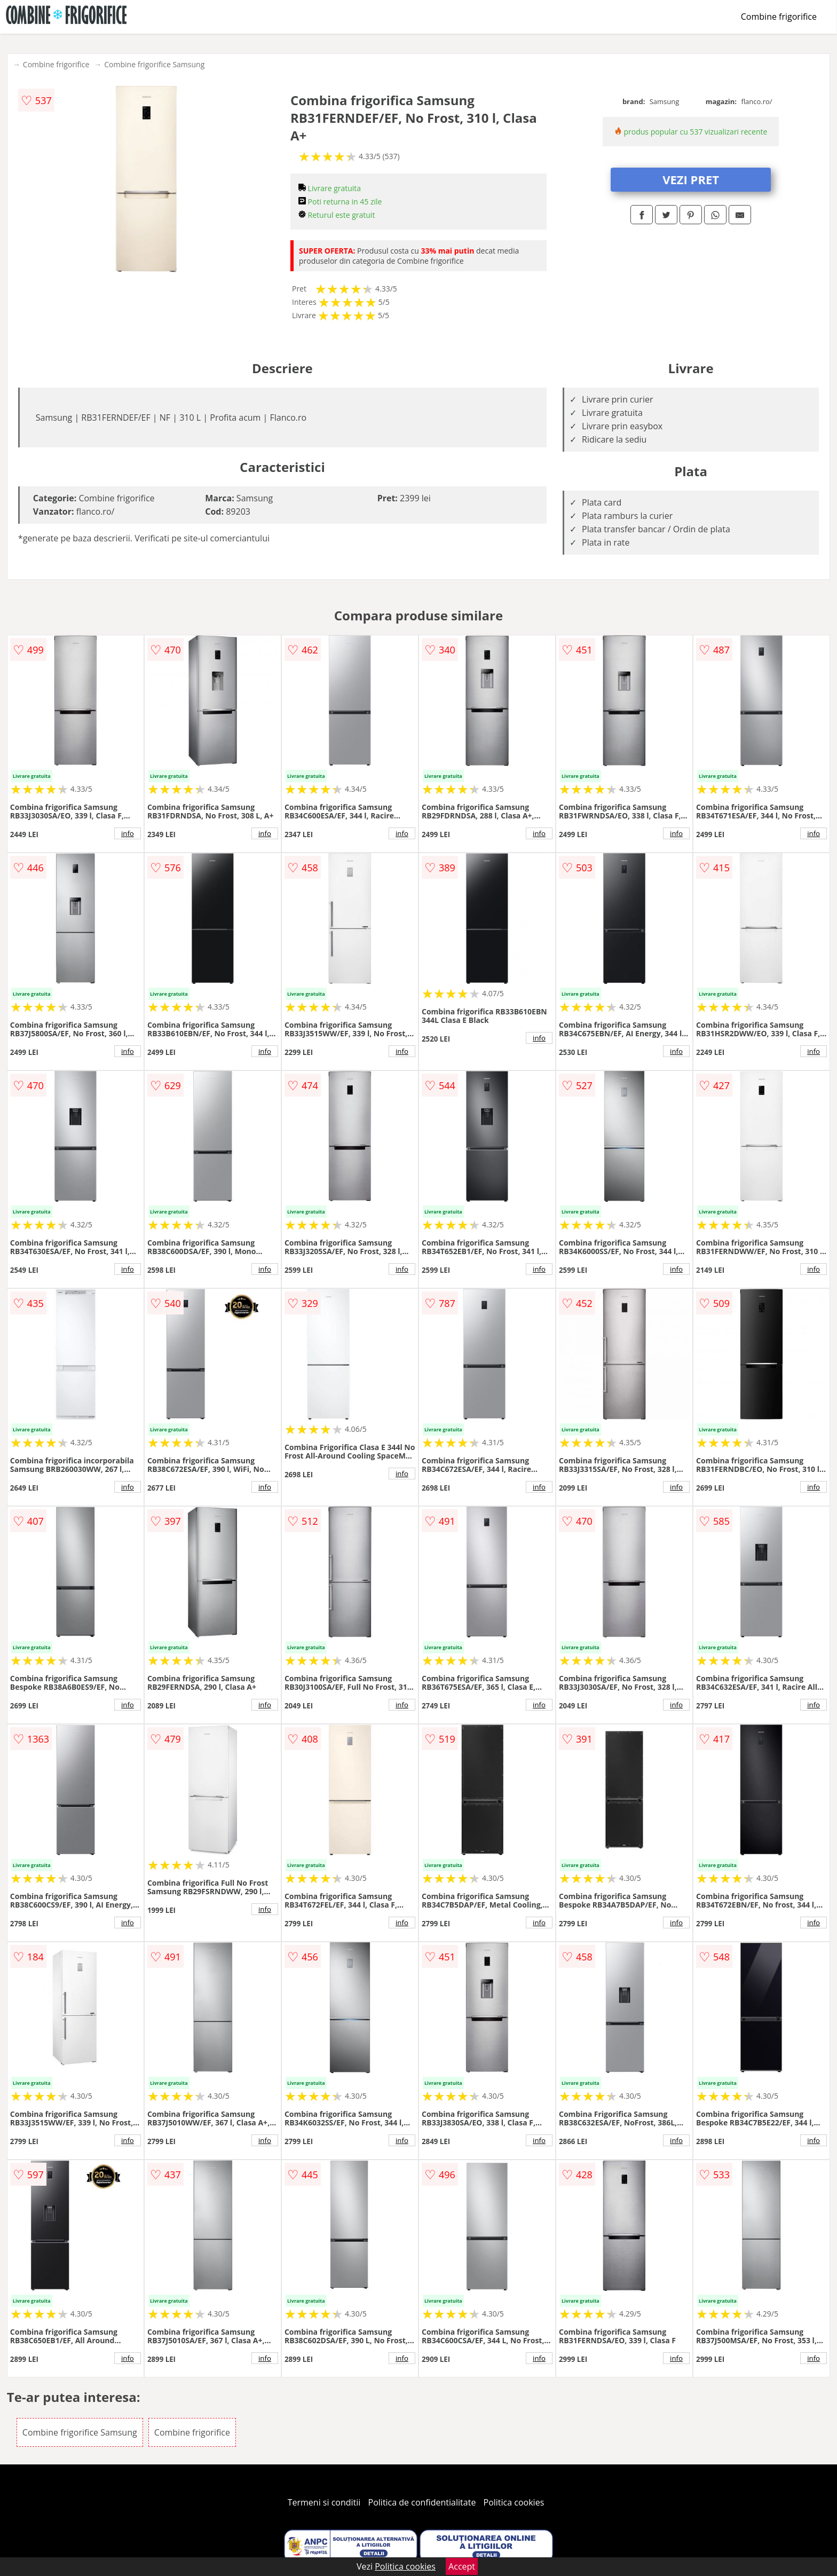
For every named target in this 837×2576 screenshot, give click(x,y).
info (127, 833)
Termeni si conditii (324, 2502)
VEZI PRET (690, 179)
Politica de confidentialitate (422, 2502)
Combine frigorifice (779, 16)
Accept (461, 2566)
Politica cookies (514, 2502)
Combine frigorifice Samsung (154, 64)
